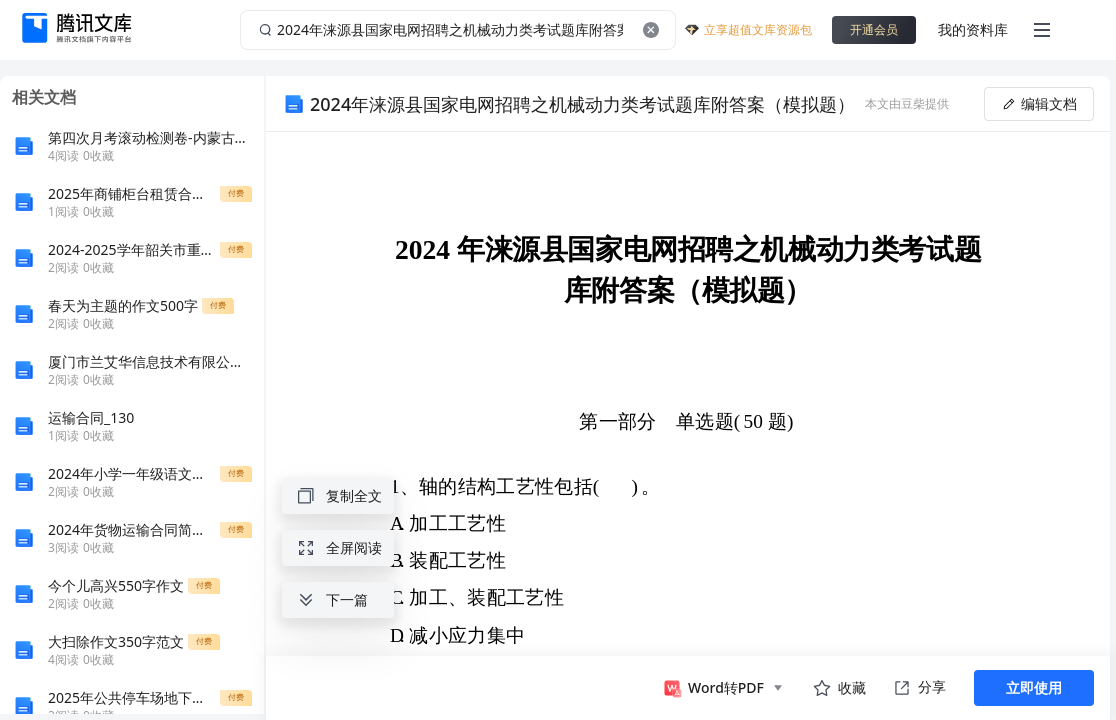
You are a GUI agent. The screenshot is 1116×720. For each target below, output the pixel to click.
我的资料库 (973, 29)
